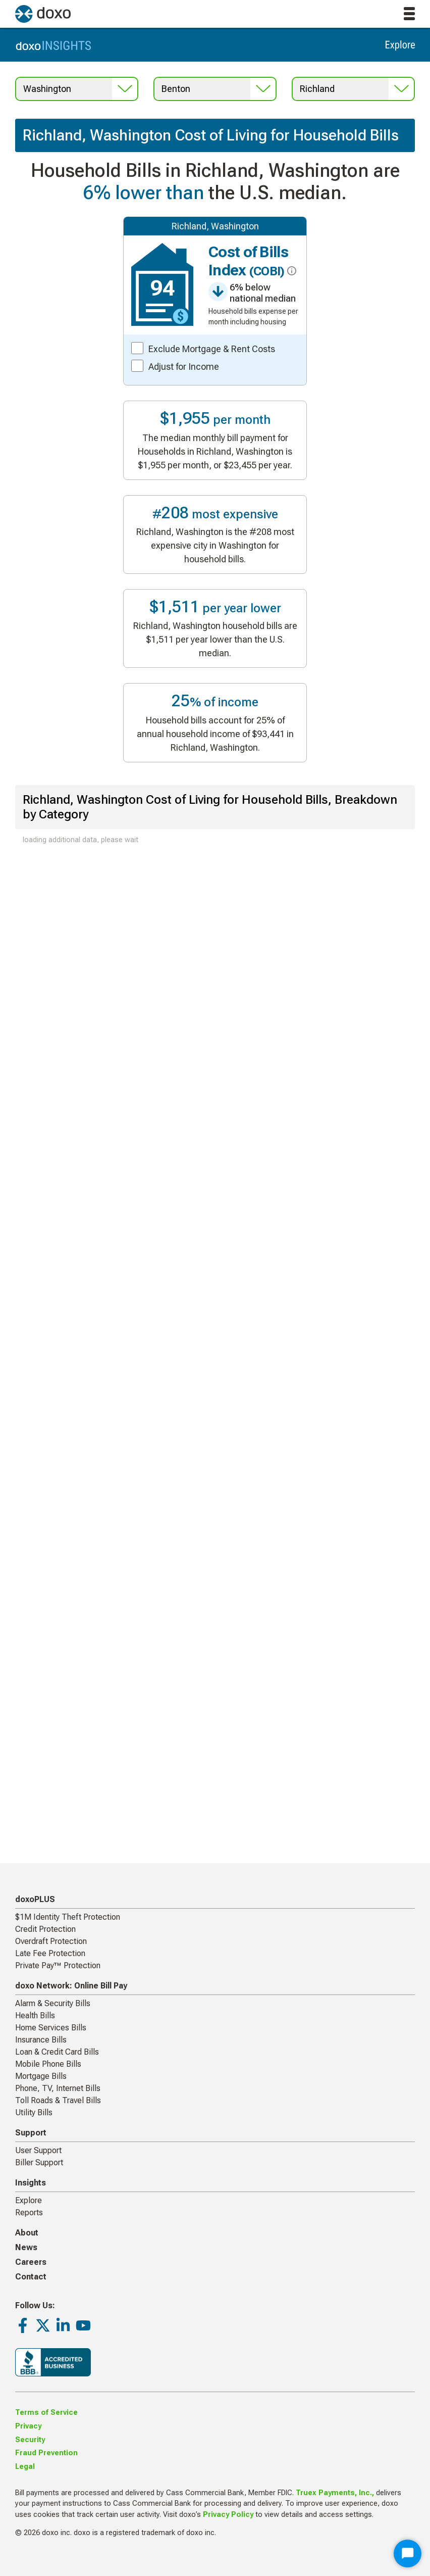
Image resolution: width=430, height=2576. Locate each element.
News (26, 2247)
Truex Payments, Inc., (335, 2493)
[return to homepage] (43, 14)
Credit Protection (45, 1929)
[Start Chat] (407, 2553)
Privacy (28, 2426)
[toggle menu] (409, 13)
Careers (30, 2262)
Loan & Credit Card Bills (57, 2052)
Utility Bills (33, 2112)
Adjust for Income (183, 366)
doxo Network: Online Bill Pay (71, 1985)
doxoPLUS (35, 1899)
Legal (25, 2466)
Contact (30, 2276)
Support (30, 2132)
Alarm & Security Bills (52, 2003)
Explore (28, 2200)
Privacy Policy (228, 2514)
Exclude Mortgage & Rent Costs (211, 349)
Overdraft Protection (51, 1941)
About (26, 2233)
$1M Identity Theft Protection (67, 1917)
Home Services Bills (50, 2027)
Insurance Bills (41, 2040)
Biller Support (39, 2162)
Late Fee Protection (50, 1953)
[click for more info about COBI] (290, 270)
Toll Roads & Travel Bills (58, 2100)
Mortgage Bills (41, 2076)
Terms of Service (46, 2412)
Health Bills (35, 2015)
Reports (29, 2212)
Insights (30, 2183)
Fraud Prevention (46, 2453)
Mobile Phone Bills (48, 2064)
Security (30, 2440)
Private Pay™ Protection (57, 1965)
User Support (38, 2150)
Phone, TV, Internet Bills (57, 2088)
